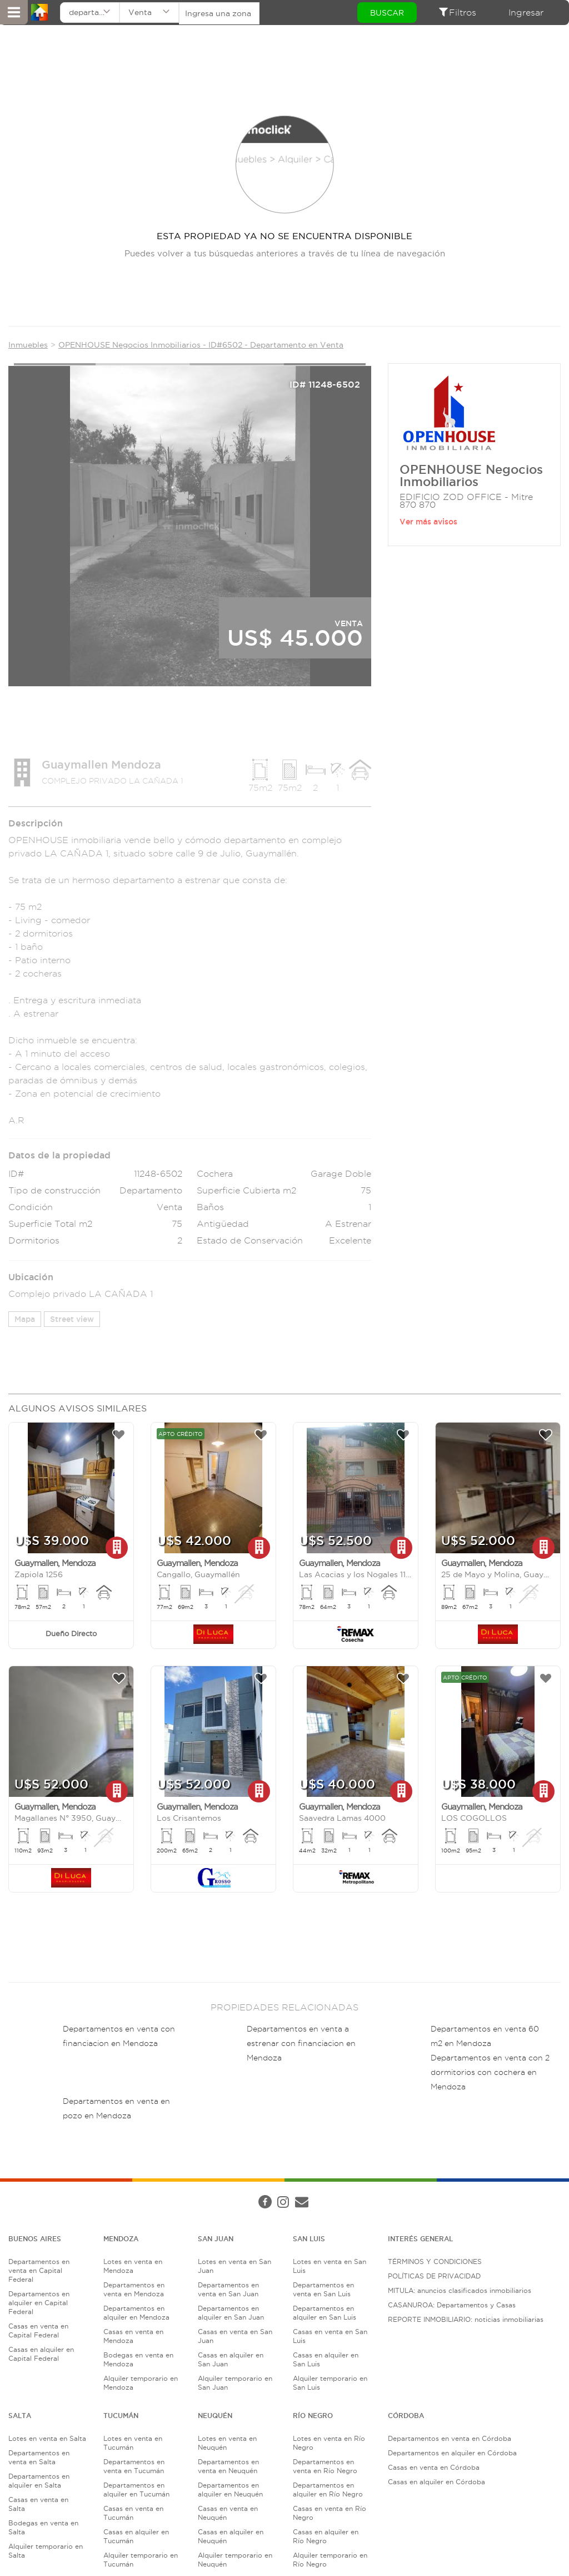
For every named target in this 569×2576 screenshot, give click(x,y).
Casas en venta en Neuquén (228, 2514)
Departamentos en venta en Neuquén (228, 2468)
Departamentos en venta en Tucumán (133, 2468)
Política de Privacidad (195, 2192)
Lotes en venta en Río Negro (329, 2444)
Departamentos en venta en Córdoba (449, 2440)
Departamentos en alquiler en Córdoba (452, 2454)
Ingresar (525, 12)
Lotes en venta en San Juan (234, 2268)
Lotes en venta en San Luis (329, 2268)
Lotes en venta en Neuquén (227, 2444)
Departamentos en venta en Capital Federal (38, 2272)
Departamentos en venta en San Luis (323, 2291)
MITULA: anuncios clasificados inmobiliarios (459, 2292)
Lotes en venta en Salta (47, 2440)
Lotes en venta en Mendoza (132, 2268)
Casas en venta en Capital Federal (38, 2332)
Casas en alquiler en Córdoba (436, 2483)
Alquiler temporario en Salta (45, 2552)
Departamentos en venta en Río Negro (325, 2468)
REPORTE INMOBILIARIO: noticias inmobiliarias (465, 2321)
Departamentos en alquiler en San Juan (231, 2314)
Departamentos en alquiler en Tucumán (136, 2491)
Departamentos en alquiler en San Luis (324, 2314)
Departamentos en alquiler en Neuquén (230, 2491)
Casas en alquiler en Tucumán (136, 2538)
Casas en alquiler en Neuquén (230, 2538)
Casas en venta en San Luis (330, 2338)
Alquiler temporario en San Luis (330, 2384)
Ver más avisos (428, 522)
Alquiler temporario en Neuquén (235, 2561)
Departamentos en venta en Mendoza (133, 2291)
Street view (72, 1320)
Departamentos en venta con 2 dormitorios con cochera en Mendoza (490, 2073)
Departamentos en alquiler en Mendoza (136, 2314)
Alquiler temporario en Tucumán (140, 2561)
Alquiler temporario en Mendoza (140, 2384)
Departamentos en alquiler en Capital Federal (38, 2304)
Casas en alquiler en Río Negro (325, 2538)
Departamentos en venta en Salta (38, 2459)
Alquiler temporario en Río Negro (330, 2561)
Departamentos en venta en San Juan (228, 2291)
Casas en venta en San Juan (235, 2338)
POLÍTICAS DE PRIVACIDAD (434, 2277)
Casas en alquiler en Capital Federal (41, 2355)
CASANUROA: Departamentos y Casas (452, 2306)
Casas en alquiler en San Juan (230, 2361)
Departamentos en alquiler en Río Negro (328, 2491)
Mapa (24, 1320)
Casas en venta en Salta (38, 2506)
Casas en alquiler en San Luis (325, 2361)
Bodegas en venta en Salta (43, 2529)
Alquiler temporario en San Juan (235, 2384)
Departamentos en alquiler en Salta (38, 2482)
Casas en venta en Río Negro (329, 2514)
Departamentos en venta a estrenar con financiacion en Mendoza (301, 2044)
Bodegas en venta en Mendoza (138, 2361)
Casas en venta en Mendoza (133, 2338)
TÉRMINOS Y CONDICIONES (435, 2263)
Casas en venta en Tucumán (133, 2514)
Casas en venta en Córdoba (434, 2469)
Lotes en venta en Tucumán (132, 2444)
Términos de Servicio (274, 2192)
